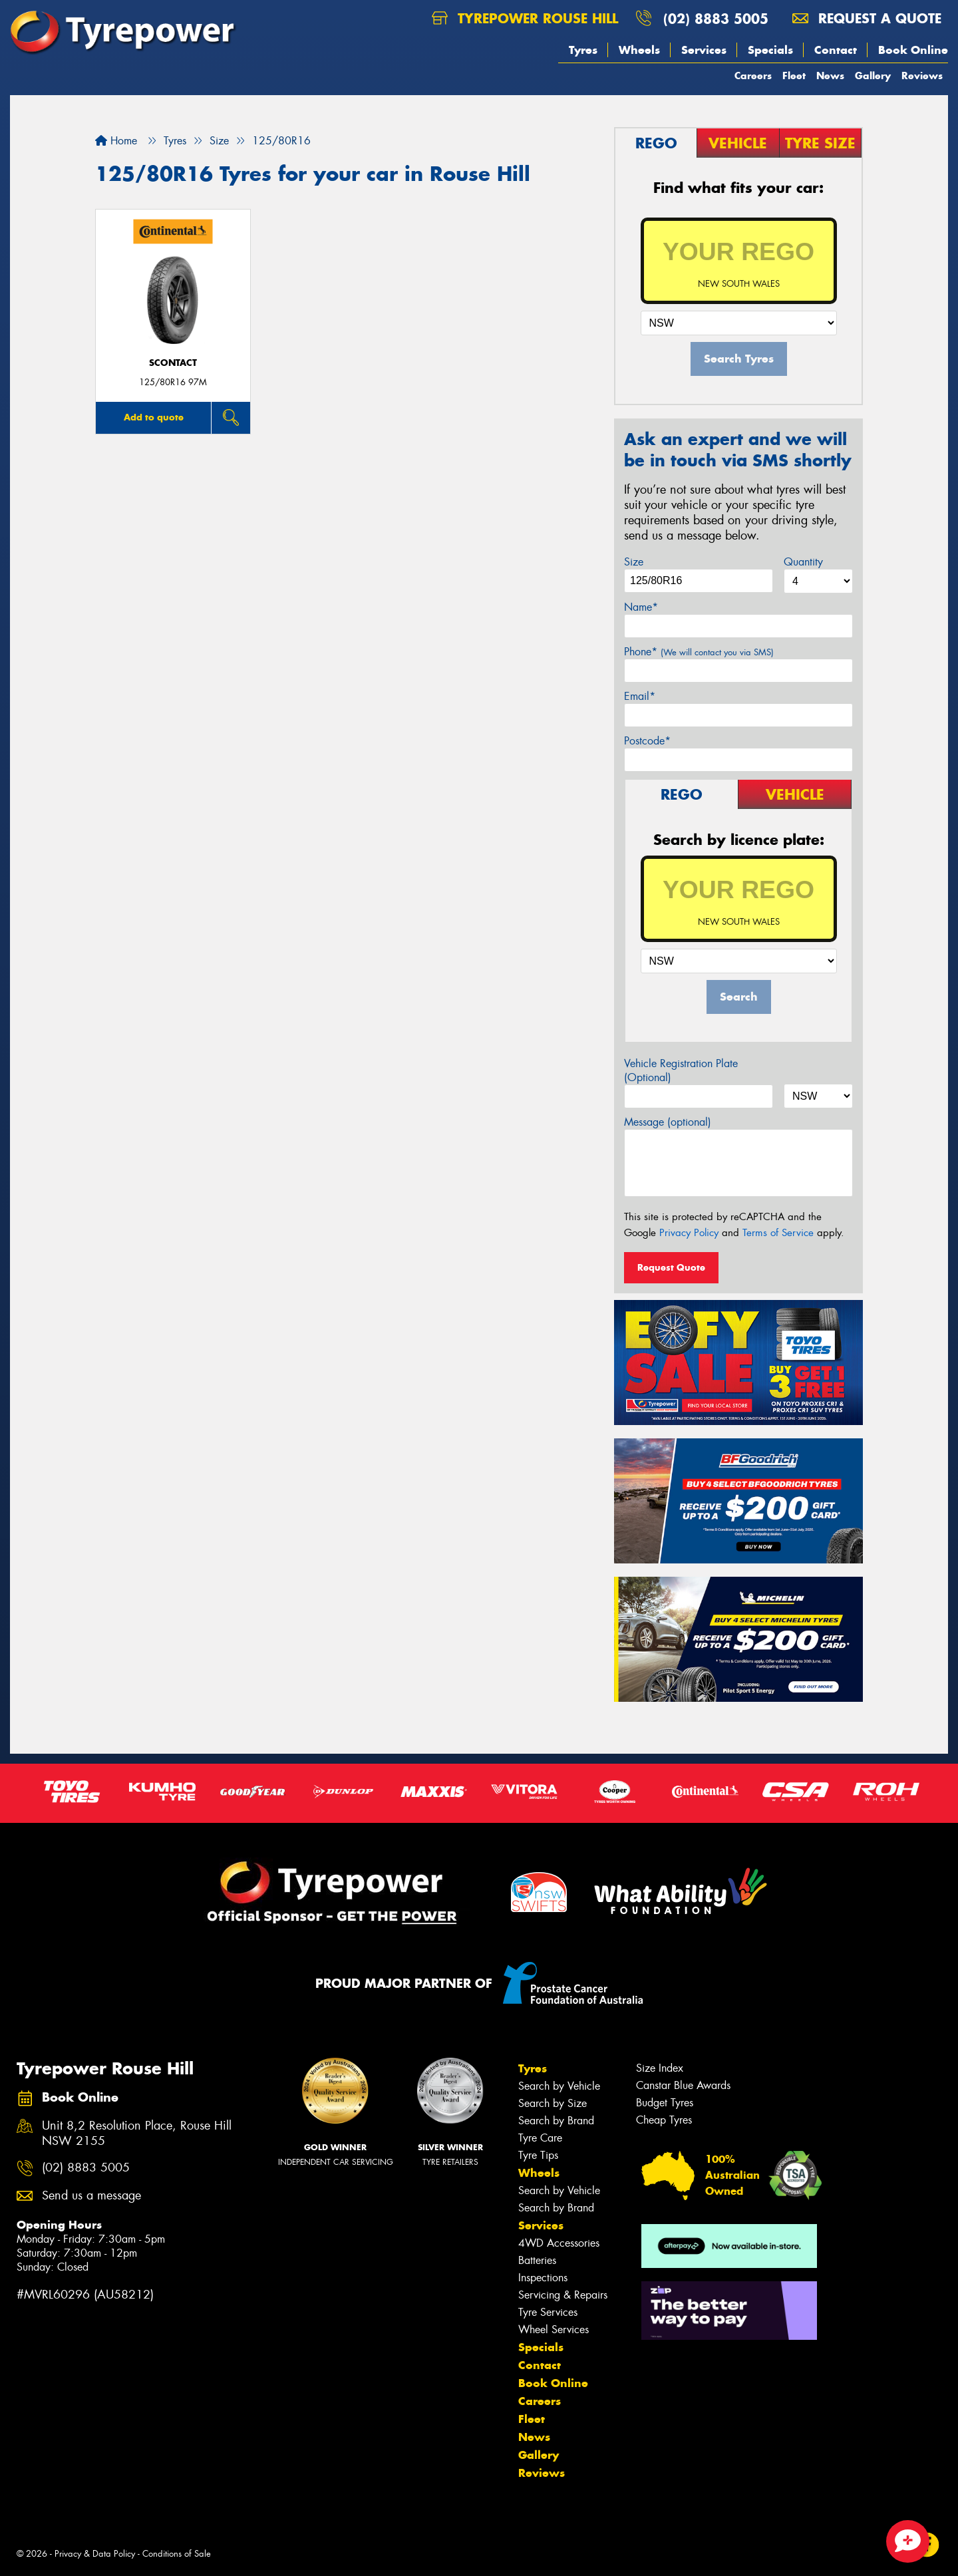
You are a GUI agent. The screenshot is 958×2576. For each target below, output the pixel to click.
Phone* (699, 652)
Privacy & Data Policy (95, 2553)
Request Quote (671, 1267)
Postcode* (647, 741)
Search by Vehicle (559, 2086)
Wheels (639, 50)
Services (703, 50)
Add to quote (154, 417)
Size (633, 562)
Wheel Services (553, 2329)
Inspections (542, 2278)
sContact (173, 363)
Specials (770, 50)
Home (116, 141)
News (830, 75)
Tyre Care (540, 2138)
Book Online (913, 50)
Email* (639, 696)
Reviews (922, 75)
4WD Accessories (558, 2243)
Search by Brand (556, 2121)
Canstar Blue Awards (683, 2085)
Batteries (537, 2260)
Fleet (794, 75)
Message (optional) (667, 1122)
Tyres (583, 50)
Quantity (803, 562)
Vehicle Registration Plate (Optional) (681, 1070)
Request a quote (866, 18)
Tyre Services (547, 2312)
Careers (753, 75)
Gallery (873, 75)
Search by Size (552, 2103)
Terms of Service (778, 1232)
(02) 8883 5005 (715, 18)
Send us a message (91, 2195)
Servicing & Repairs (562, 2295)
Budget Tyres (664, 2103)
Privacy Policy (688, 1232)
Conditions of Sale (176, 2553)
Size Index (659, 2068)
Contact (835, 50)
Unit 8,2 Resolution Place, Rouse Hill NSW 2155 (137, 2133)
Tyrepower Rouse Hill (525, 18)
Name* (641, 607)
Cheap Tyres (664, 2120)
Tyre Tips (538, 2155)
